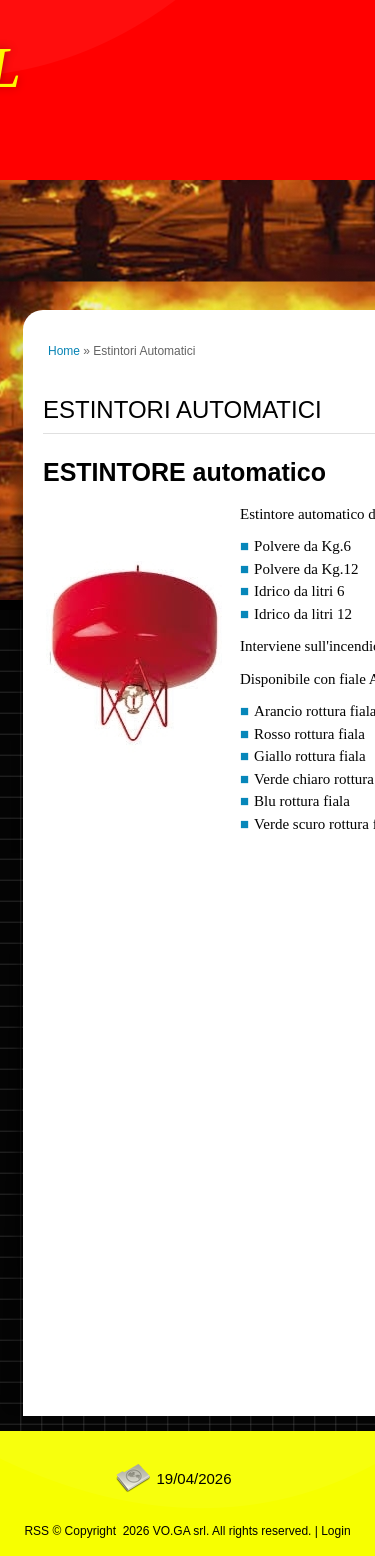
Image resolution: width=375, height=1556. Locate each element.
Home (64, 351)
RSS (36, 1531)
